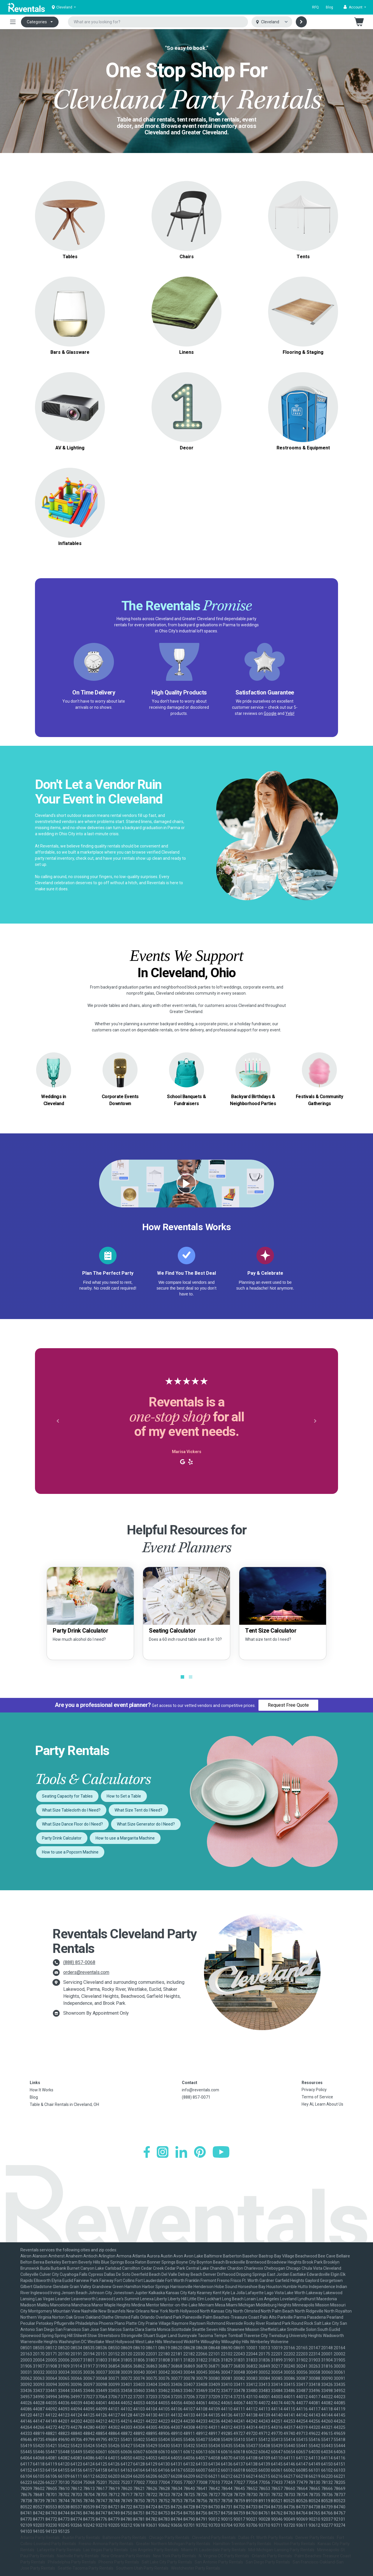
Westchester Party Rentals (195, 2568)
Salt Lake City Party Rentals (167, 2562)
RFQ (315, 7)
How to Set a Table (124, 1796)
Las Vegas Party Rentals (105, 2549)
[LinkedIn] (181, 2152)
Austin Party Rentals (81, 2537)
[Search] (301, 21)
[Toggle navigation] (13, 22)
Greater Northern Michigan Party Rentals (173, 2543)
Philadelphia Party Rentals (72, 2562)
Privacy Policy (314, 2089)
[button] (355, 7)
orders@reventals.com (86, 1972)
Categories (37, 22)
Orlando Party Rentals (272, 2556)
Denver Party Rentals (314, 2537)
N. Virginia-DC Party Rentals (224, 2556)
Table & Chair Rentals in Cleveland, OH (64, 2104)
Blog (329, 7)
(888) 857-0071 (196, 2097)
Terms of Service (317, 2097)
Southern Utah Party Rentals (142, 2568)
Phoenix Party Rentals (118, 2562)
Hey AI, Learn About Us (322, 2104)
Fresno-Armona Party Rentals (106, 2543)
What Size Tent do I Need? (138, 1810)
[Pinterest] (200, 2152)
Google (270, 713)
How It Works (41, 2090)
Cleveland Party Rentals (214, 2537)
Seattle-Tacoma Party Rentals (85, 2568)
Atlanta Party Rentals (40, 2537)
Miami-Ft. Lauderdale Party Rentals (213, 2549)
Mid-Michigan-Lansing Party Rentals (281, 2549)
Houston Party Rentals (294, 2543)
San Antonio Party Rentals (219, 2562)
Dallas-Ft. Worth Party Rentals (265, 2537)
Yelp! (289, 713)
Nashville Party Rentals (78, 2556)
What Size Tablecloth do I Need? (71, 1810)
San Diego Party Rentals (268, 2562)
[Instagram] (162, 2152)
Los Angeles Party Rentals (155, 2549)
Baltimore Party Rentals (124, 2537)
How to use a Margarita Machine (125, 1838)
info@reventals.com (200, 2090)
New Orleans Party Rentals (125, 2556)
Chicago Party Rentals (169, 2537)
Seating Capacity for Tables (67, 1796)
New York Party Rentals (174, 2556)
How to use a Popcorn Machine (70, 1852)
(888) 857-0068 (79, 1962)
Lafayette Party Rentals (59, 2549)
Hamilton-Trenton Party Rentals (242, 2543)
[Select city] (271, 22)
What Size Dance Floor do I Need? (72, 1824)
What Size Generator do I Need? (146, 1824)
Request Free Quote (288, 1705)
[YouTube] (221, 2152)
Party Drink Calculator (62, 1838)
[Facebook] (147, 2152)
